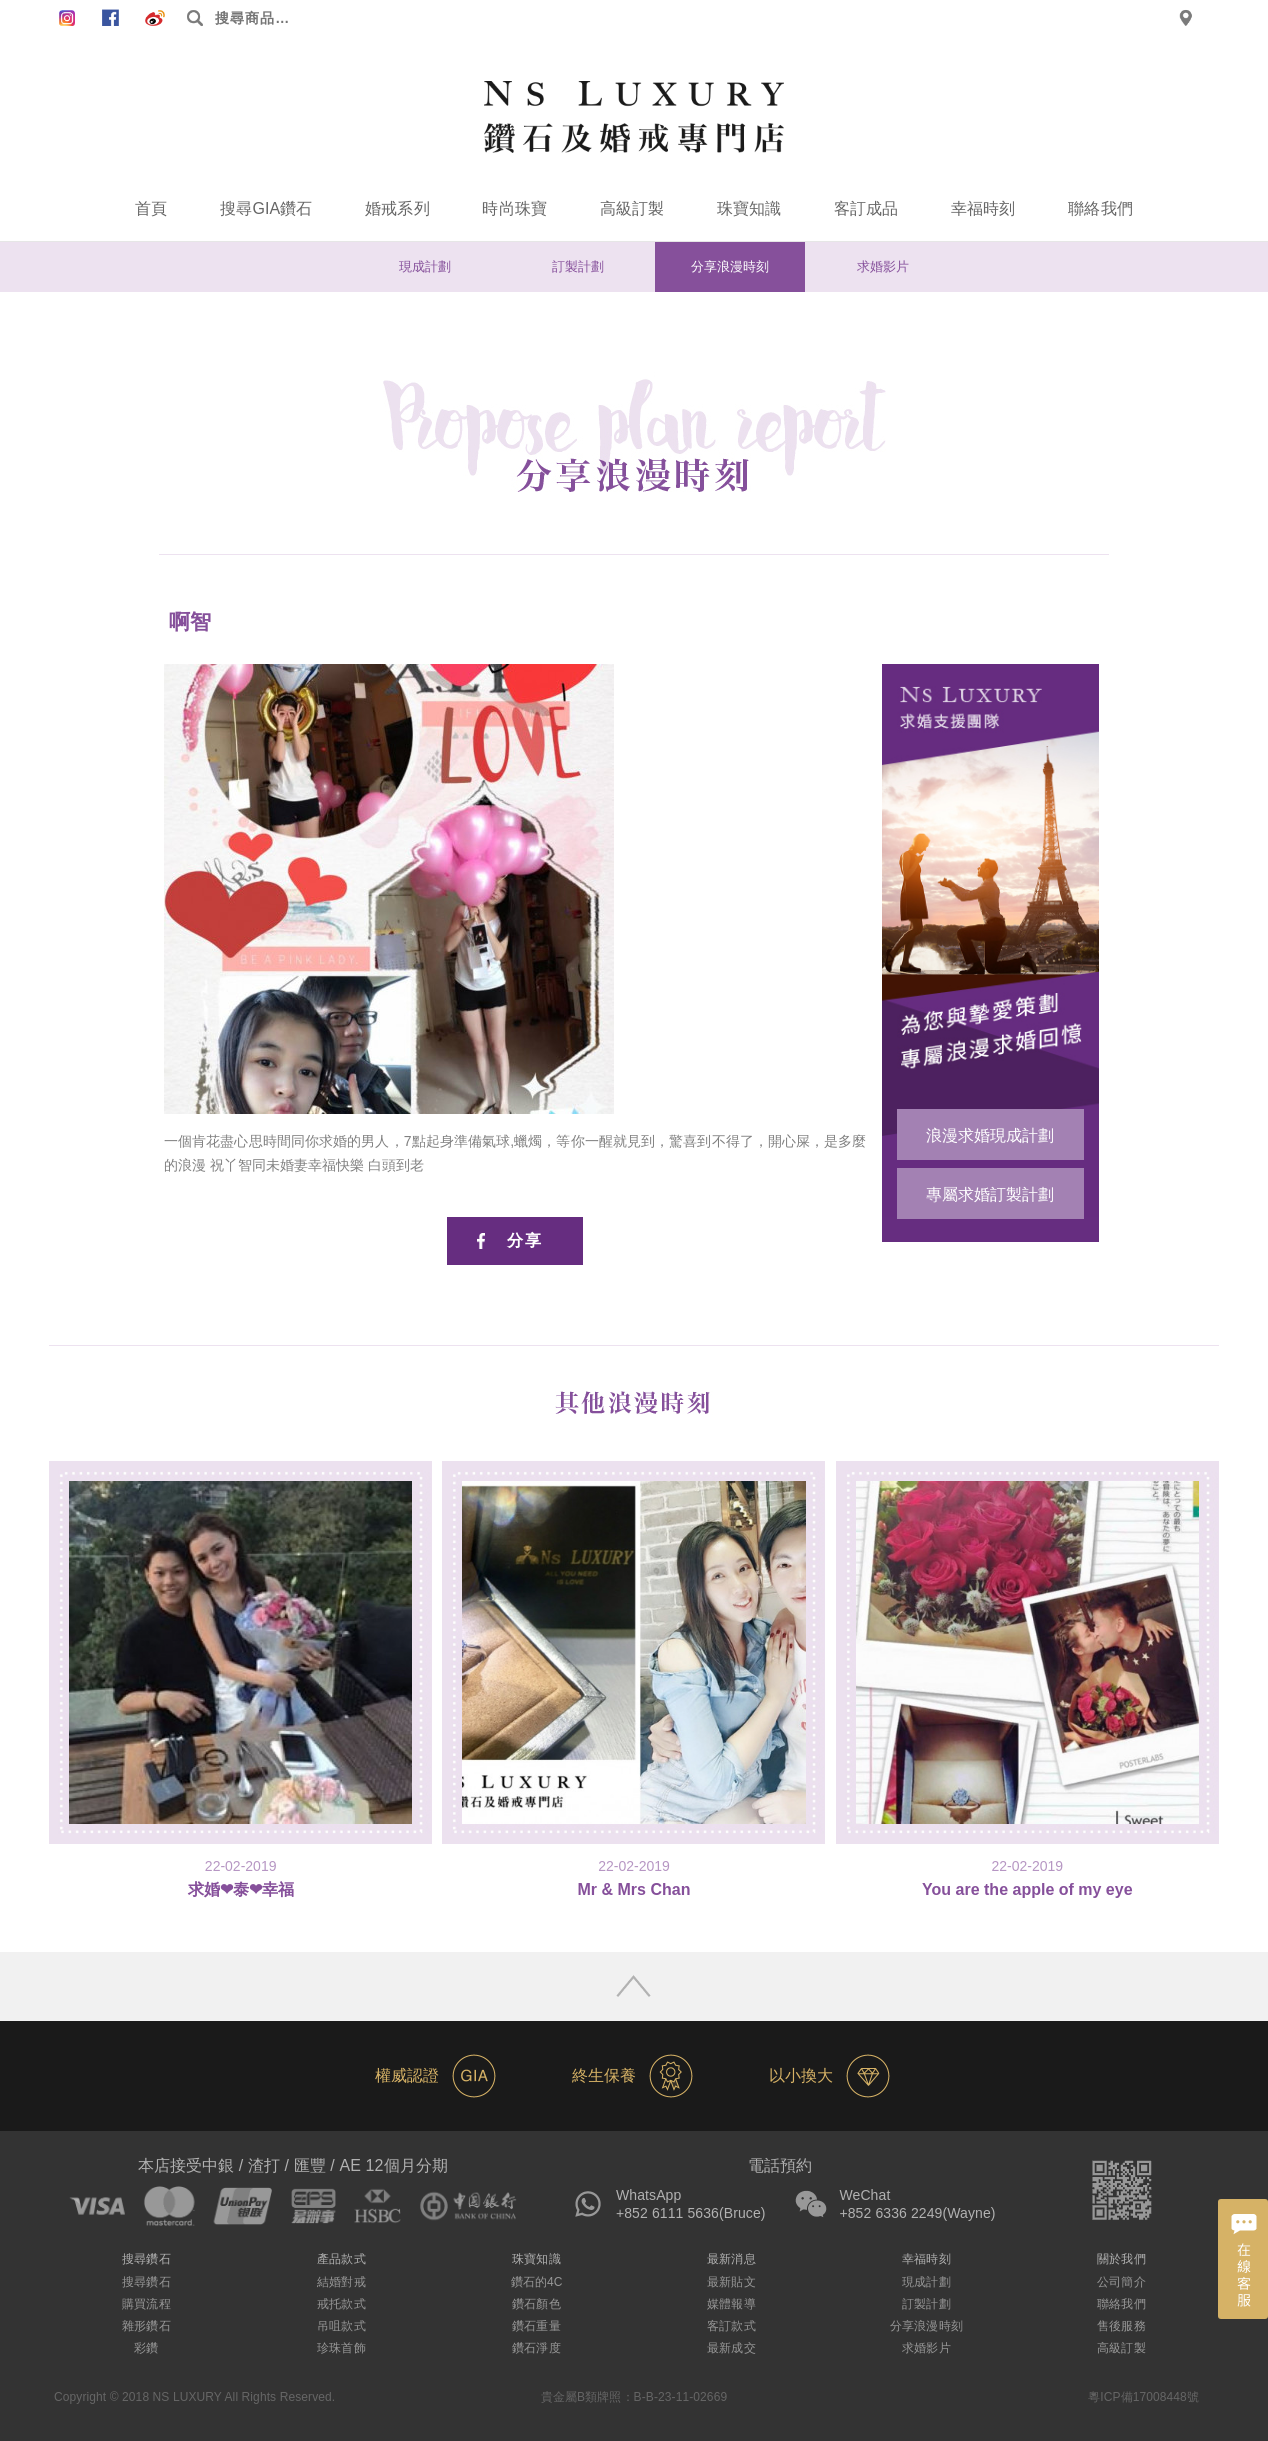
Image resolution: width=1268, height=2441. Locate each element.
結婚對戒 (341, 2282)
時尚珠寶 (514, 208)
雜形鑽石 (146, 2326)
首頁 (151, 208)
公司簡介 (1121, 2282)
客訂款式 (731, 2326)
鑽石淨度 (536, 2348)
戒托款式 (341, 2304)
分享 (525, 1240)
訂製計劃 (578, 266)
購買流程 (146, 2304)
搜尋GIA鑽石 (266, 208)
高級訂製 (632, 208)
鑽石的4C (537, 2282)
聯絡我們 (1100, 208)
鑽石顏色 (536, 2304)
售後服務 (1121, 2326)
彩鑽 (146, 2348)
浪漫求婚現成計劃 (990, 1135)
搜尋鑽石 (146, 2282)
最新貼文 (731, 2282)
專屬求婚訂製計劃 (990, 1194)
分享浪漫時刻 (730, 266)
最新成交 (731, 2348)
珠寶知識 (749, 208)
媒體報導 (731, 2304)
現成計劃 (425, 266)
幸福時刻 (983, 208)
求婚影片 (883, 266)
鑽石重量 (536, 2326)
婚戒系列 (397, 208)
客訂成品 (866, 208)
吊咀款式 (341, 2326)
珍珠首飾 (341, 2348)
